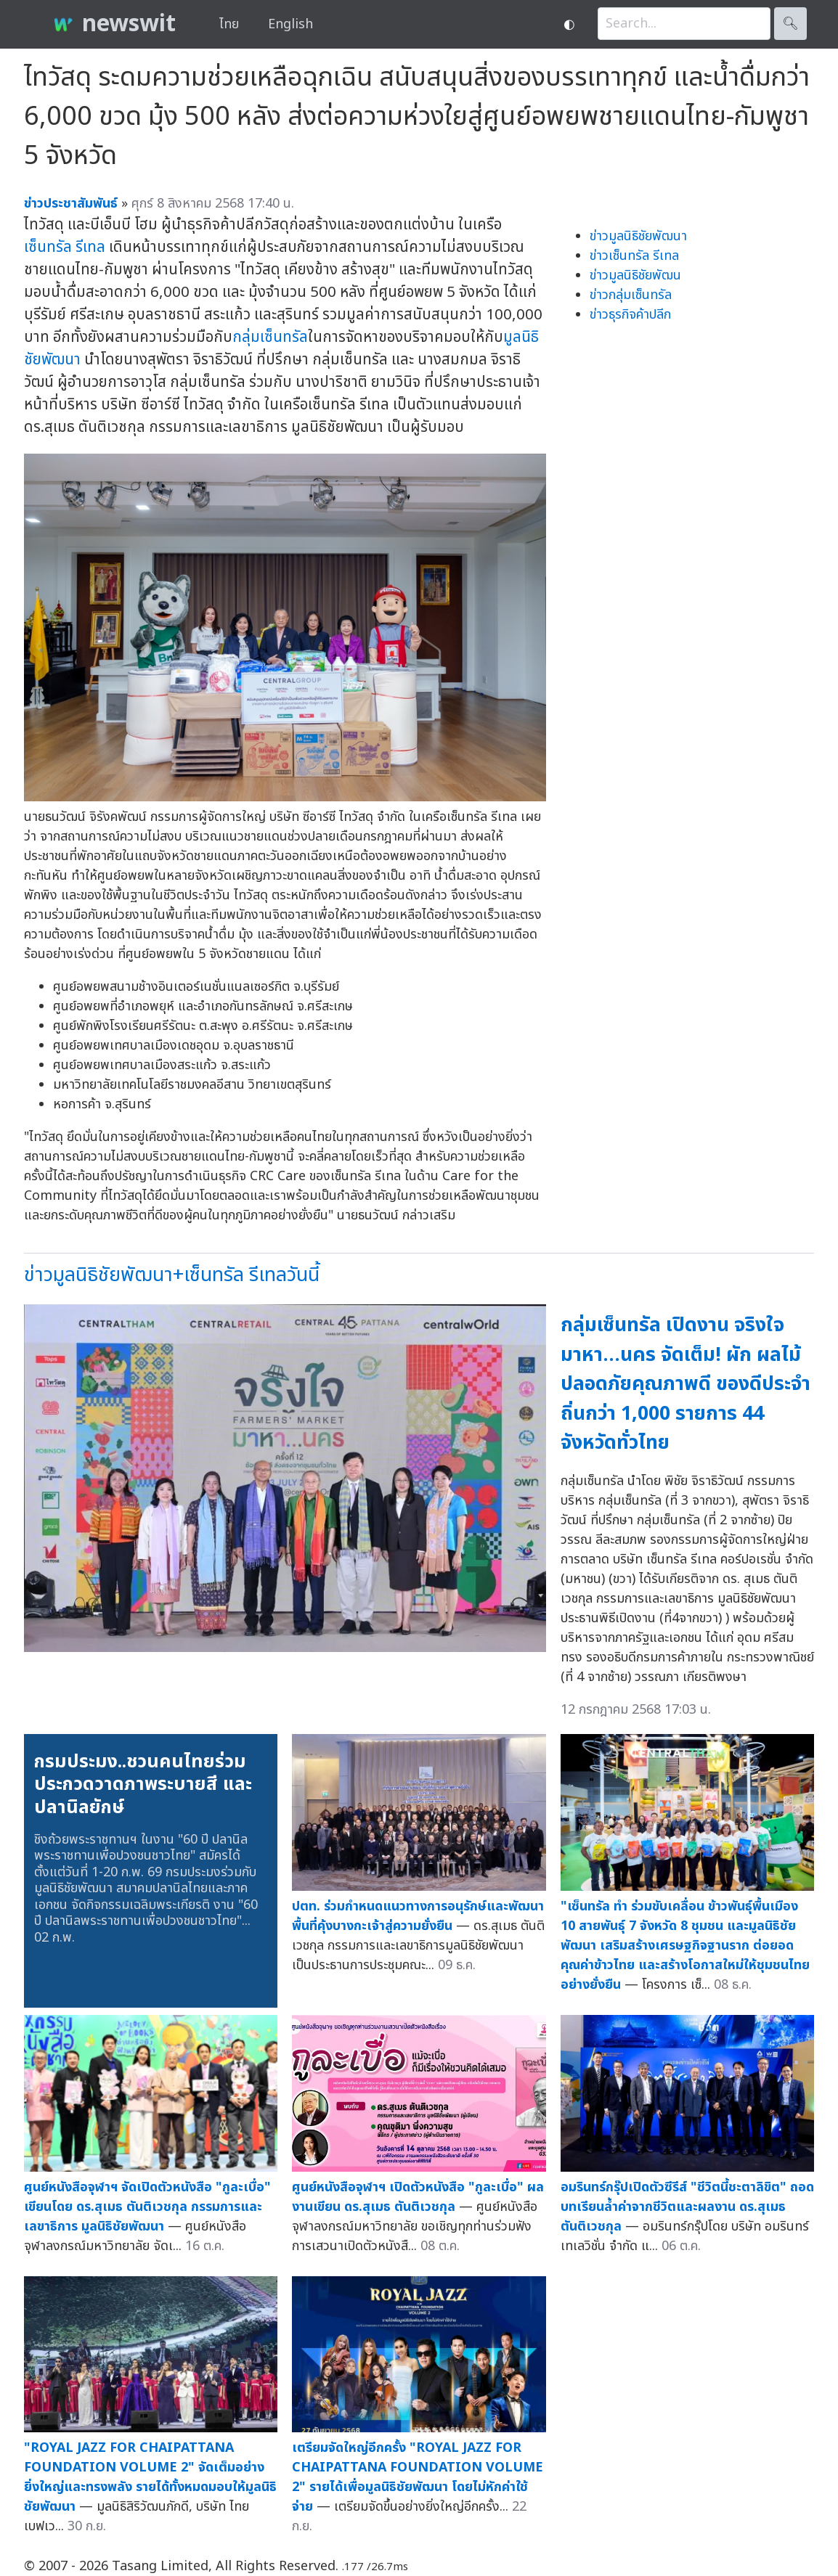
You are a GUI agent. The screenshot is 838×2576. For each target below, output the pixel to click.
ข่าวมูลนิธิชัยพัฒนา (638, 236)
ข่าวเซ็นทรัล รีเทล (634, 256)
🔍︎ (790, 23)
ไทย (229, 24)
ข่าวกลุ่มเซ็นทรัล (631, 295)
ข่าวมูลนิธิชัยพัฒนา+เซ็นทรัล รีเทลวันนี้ (172, 1275)
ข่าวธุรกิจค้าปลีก (630, 314)
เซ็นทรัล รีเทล (64, 247)
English (290, 24)
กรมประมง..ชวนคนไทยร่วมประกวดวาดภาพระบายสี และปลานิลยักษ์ (143, 1784)
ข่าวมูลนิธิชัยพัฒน (635, 275)
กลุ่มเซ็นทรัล (270, 337)
